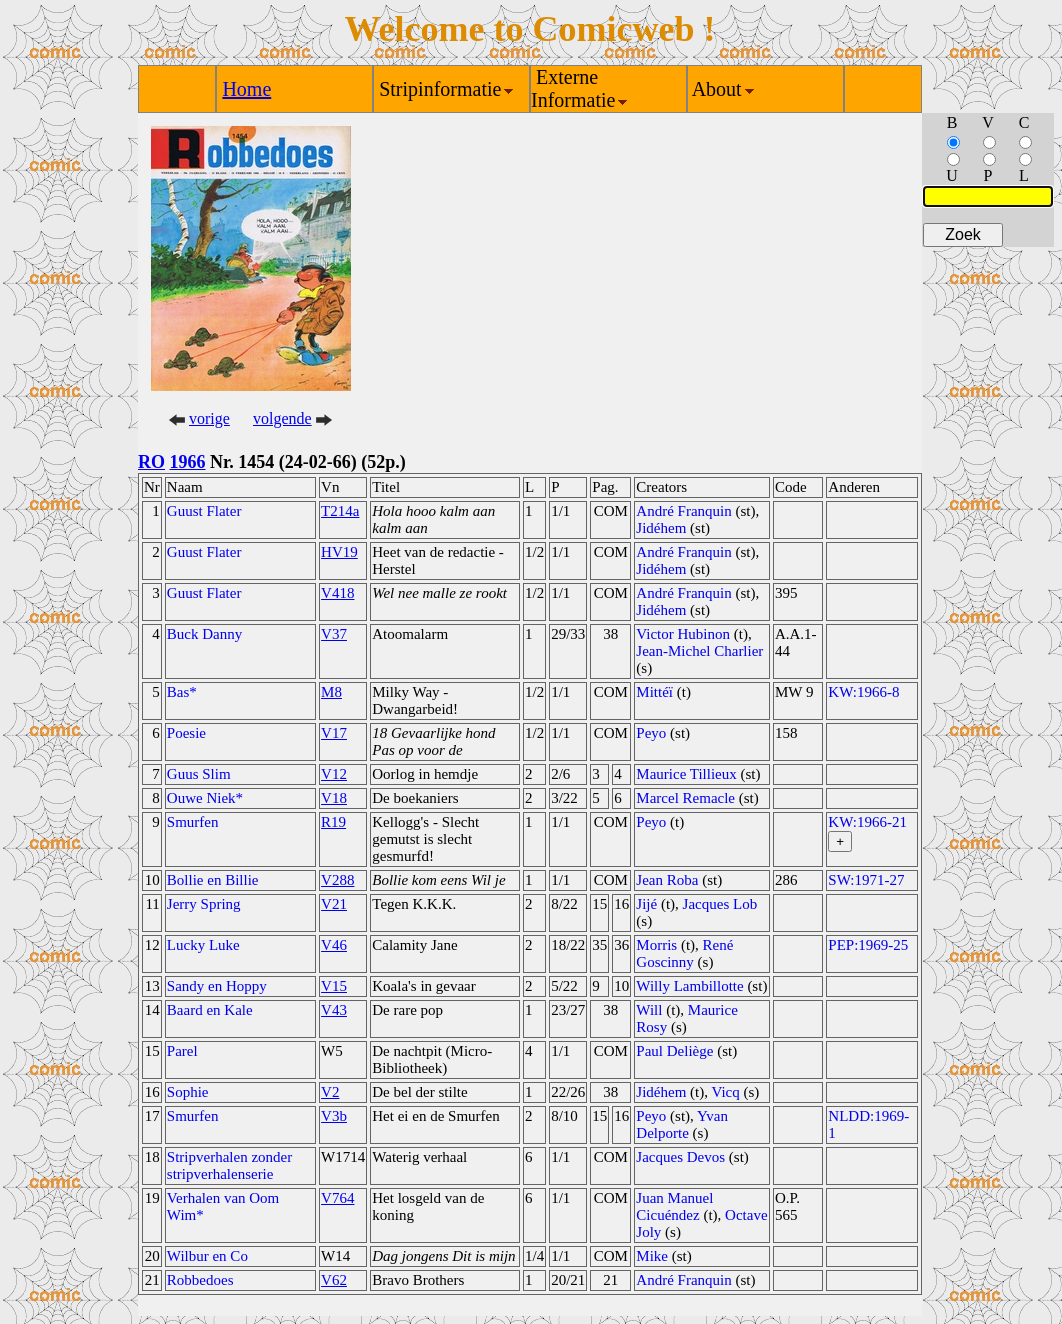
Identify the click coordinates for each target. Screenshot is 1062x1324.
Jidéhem (661, 528)
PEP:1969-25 (868, 945)
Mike (652, 1256)
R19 (333, 822)
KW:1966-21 (867, 822)
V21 (334, 904)
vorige (209, 418)
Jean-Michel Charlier (699, 651)
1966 (188, 462)
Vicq (725, 1092)
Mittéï (654, 692)
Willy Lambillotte (689, 986)
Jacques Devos (680, 1157)
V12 (334, 774)
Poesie (186, 733)
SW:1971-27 (866, 880)
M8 (331, 692)
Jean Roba (667, 880)
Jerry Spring (204, 904)
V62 (334, 1280)
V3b (334, 1116)
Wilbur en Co (207, 1256)
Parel (182, 1051)
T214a (340, 511)
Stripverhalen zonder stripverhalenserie (229, 1165)
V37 (334, 634)
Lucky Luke (203, 945)
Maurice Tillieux (686, 774)
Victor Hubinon (683, 634)
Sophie (188, 1092)
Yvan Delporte (682, 1124)
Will (649, 1010)
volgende (282, 418)
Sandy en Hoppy (217, 986)
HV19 (339, 552)
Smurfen (193, 822)
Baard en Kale (210, 1010)
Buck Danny (204, 634)
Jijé (646, 904)
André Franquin (683, 511)
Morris (656, 945)
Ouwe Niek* (205, 798)
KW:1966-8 (863, 692)
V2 (330, 1092)
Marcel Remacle (685, 798)
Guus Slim (199, 774)
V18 (334, 798)
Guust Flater (204, 511)
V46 (334, 945)
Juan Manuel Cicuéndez (674, 1206)
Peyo (651, 733)
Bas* (182, 692)
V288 (337, 880)
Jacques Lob (720, 904)
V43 (334, 1010)
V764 (337, 1198)
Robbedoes (200, 1280)
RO (151, 462)
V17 (334, 733)
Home (246, 89)
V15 (334, 986)
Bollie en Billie (213, 880)
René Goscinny (684, 953)
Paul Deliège (674, 1051)
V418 (337, 593)
